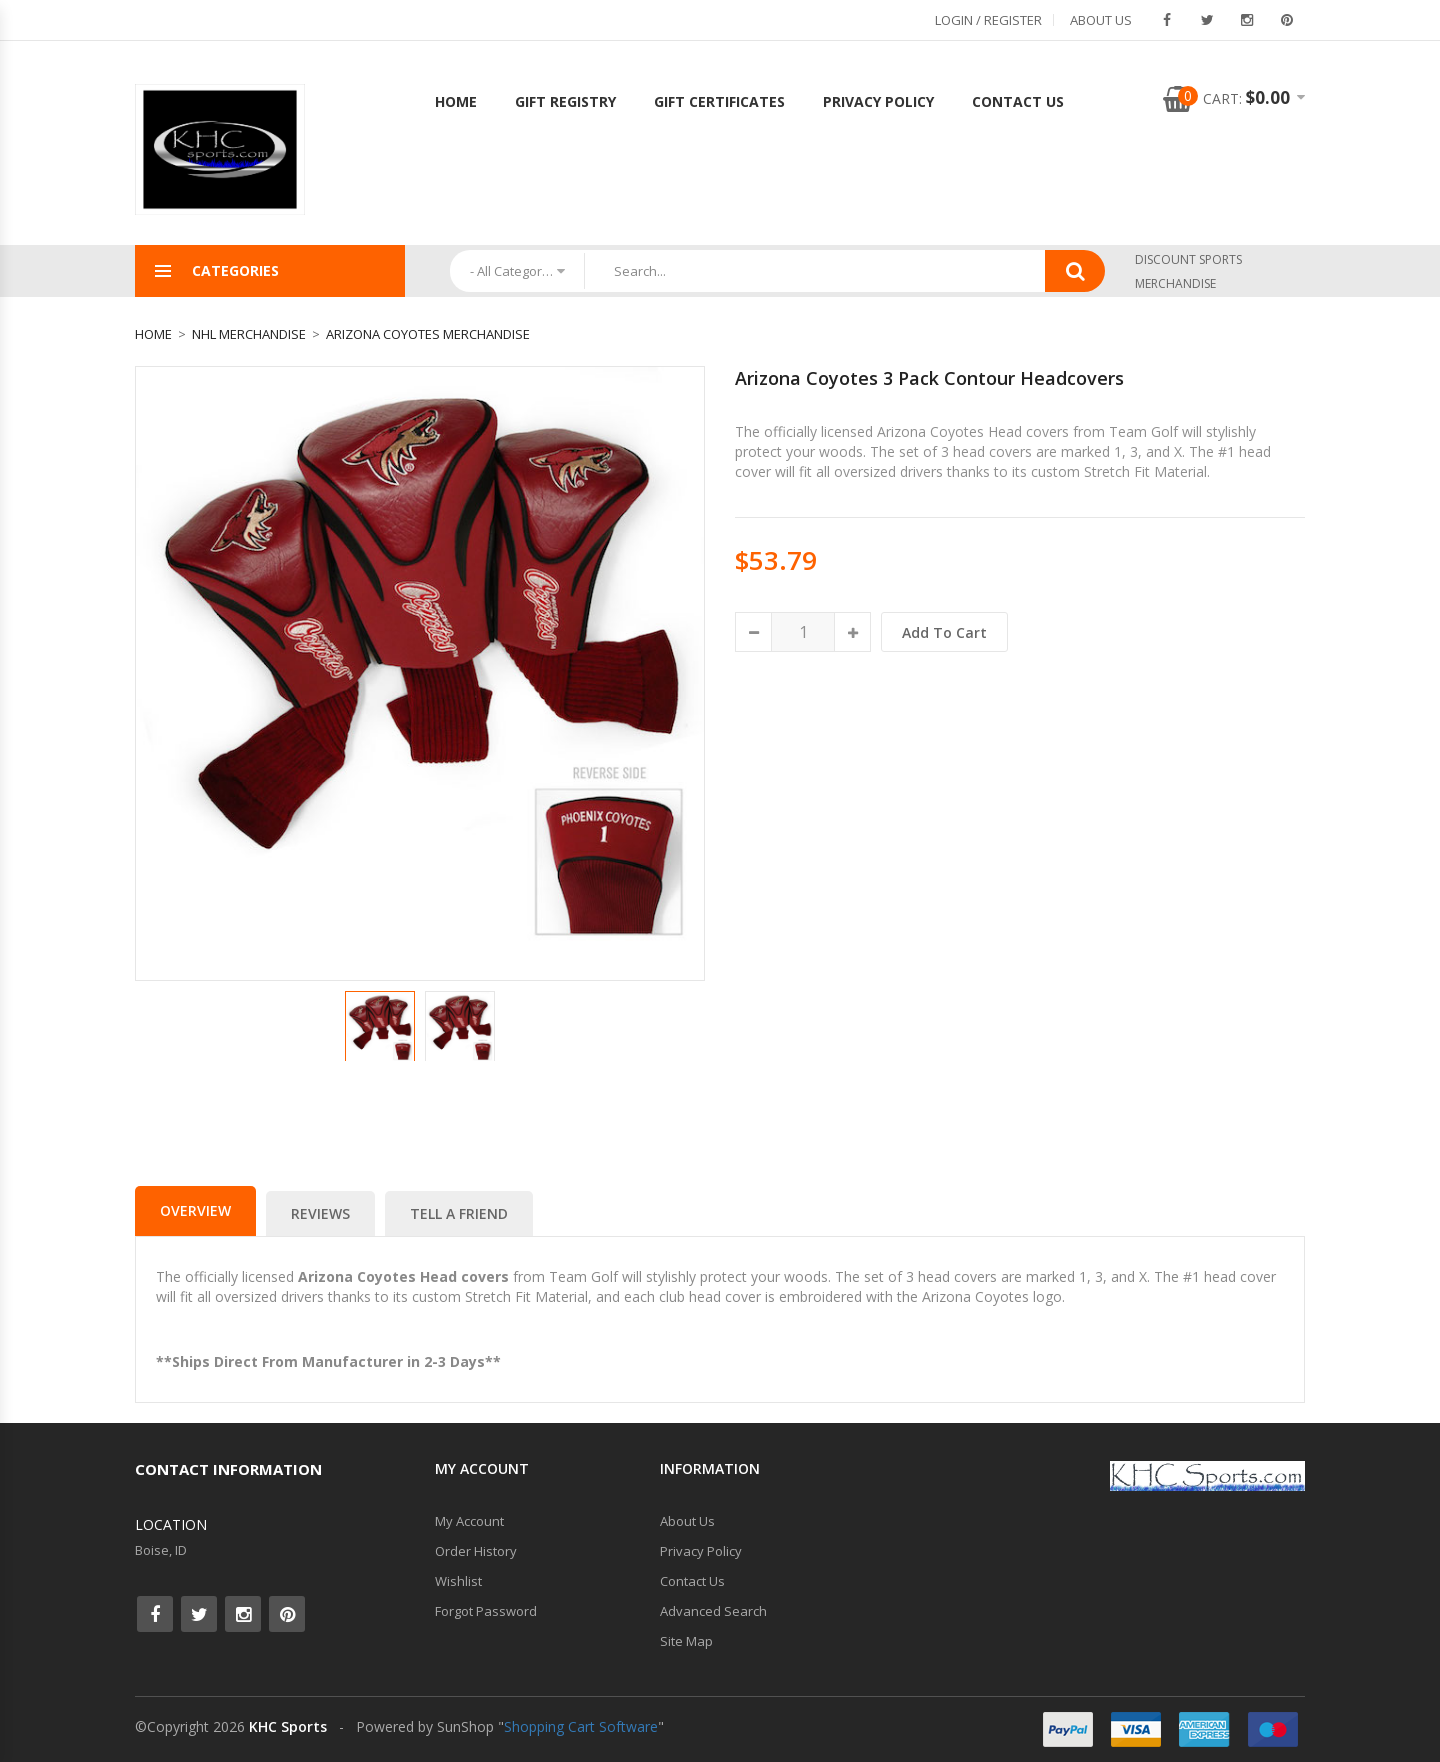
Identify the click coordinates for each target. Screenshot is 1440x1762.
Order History (476, 1551)
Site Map (686, 1641)
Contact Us (1018, 101)
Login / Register (988, 20)
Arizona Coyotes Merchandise (428, 334)
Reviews (320, 1213)
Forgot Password (486, 1611)
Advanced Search (713, 1611)
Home (456, 101)
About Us (1101, 20)
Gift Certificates (719, 101)
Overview (195, 1210)
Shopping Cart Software (581, 1726)
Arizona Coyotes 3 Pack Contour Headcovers (929, 378)
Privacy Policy (878, 101)
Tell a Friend (459, 1213)
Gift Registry (565, 101)
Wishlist (458, 1581)
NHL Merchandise (249, 334)
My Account (469, 1521)
